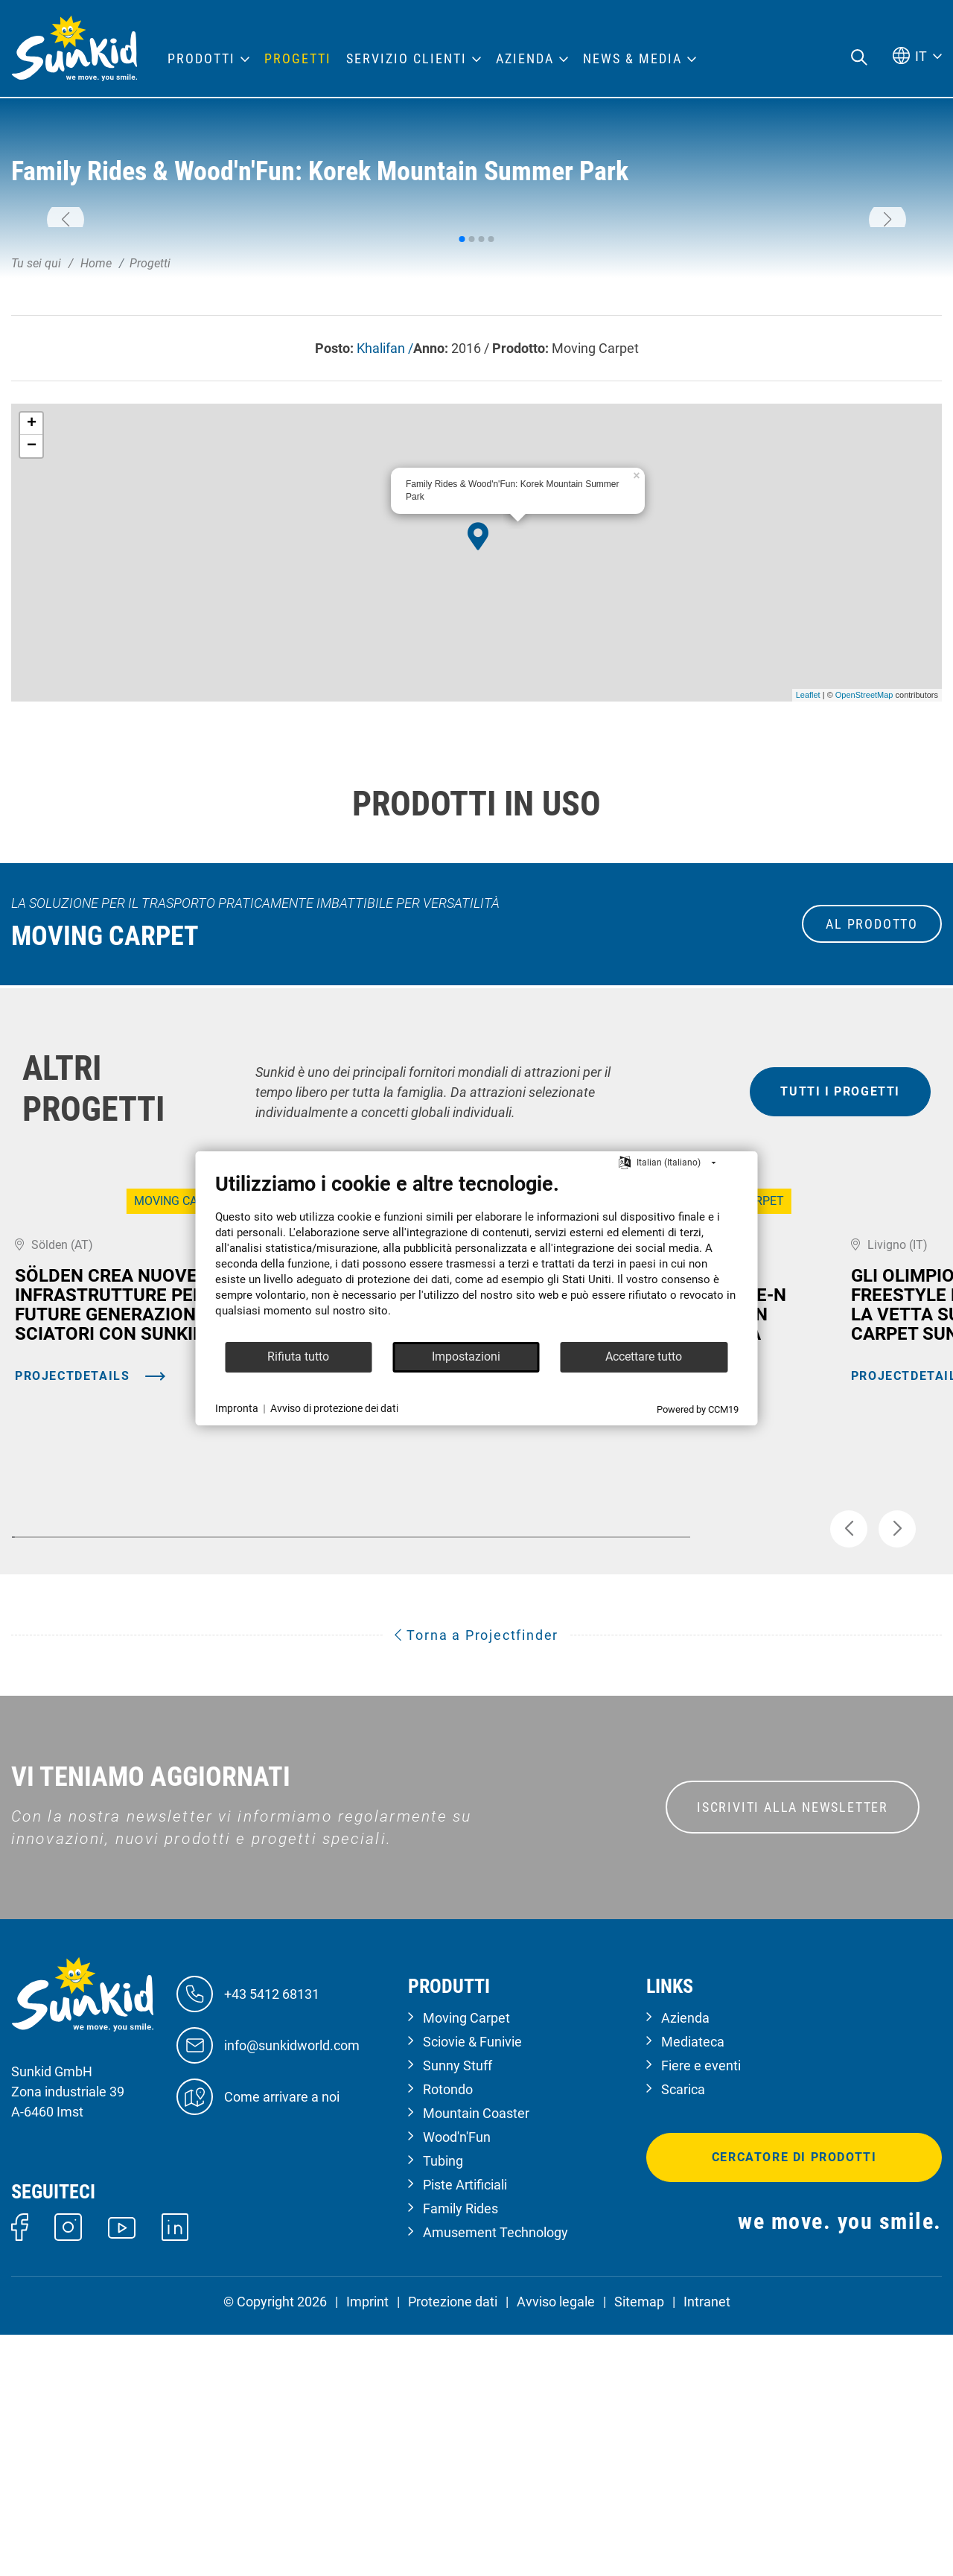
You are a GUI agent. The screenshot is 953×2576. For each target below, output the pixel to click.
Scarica (683, 2330)
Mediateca (692, 2283)
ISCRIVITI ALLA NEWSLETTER (792, 2047)
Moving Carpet (466, 2259)
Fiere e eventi (701, 2307)
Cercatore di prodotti (794, 2398)
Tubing (443, 2402)
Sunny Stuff (457, 2307)
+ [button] (31, 608)
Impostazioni (466, 1356)
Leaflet (808, 879)
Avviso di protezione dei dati (334, 1408)
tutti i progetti (840, 1276)
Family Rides (460, 2450)
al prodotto (872, 1108)
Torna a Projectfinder (476, 1875)
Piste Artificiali (465, 2426)
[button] (65, 311)
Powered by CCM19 (698, 1409)
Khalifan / (385, 532)
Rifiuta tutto (298, 1356)
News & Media (632, 58)
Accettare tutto (643, 1356)
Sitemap (639, 2543)
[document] (477, 1256)
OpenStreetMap (864, 879)
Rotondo (448, 2330)
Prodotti (201, 58)
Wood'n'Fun (457, 2378)
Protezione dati (452, 2543)
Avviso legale (556, 2543)
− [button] (31, 630)
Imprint (367, 2543)
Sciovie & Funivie (472, 2283)
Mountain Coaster (476, 2354)
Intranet (706, 2543)
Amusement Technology (495, 2473)
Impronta (236, 1408)
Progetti (297, 58)
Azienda (685, 2259)
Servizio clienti (406, 58)
